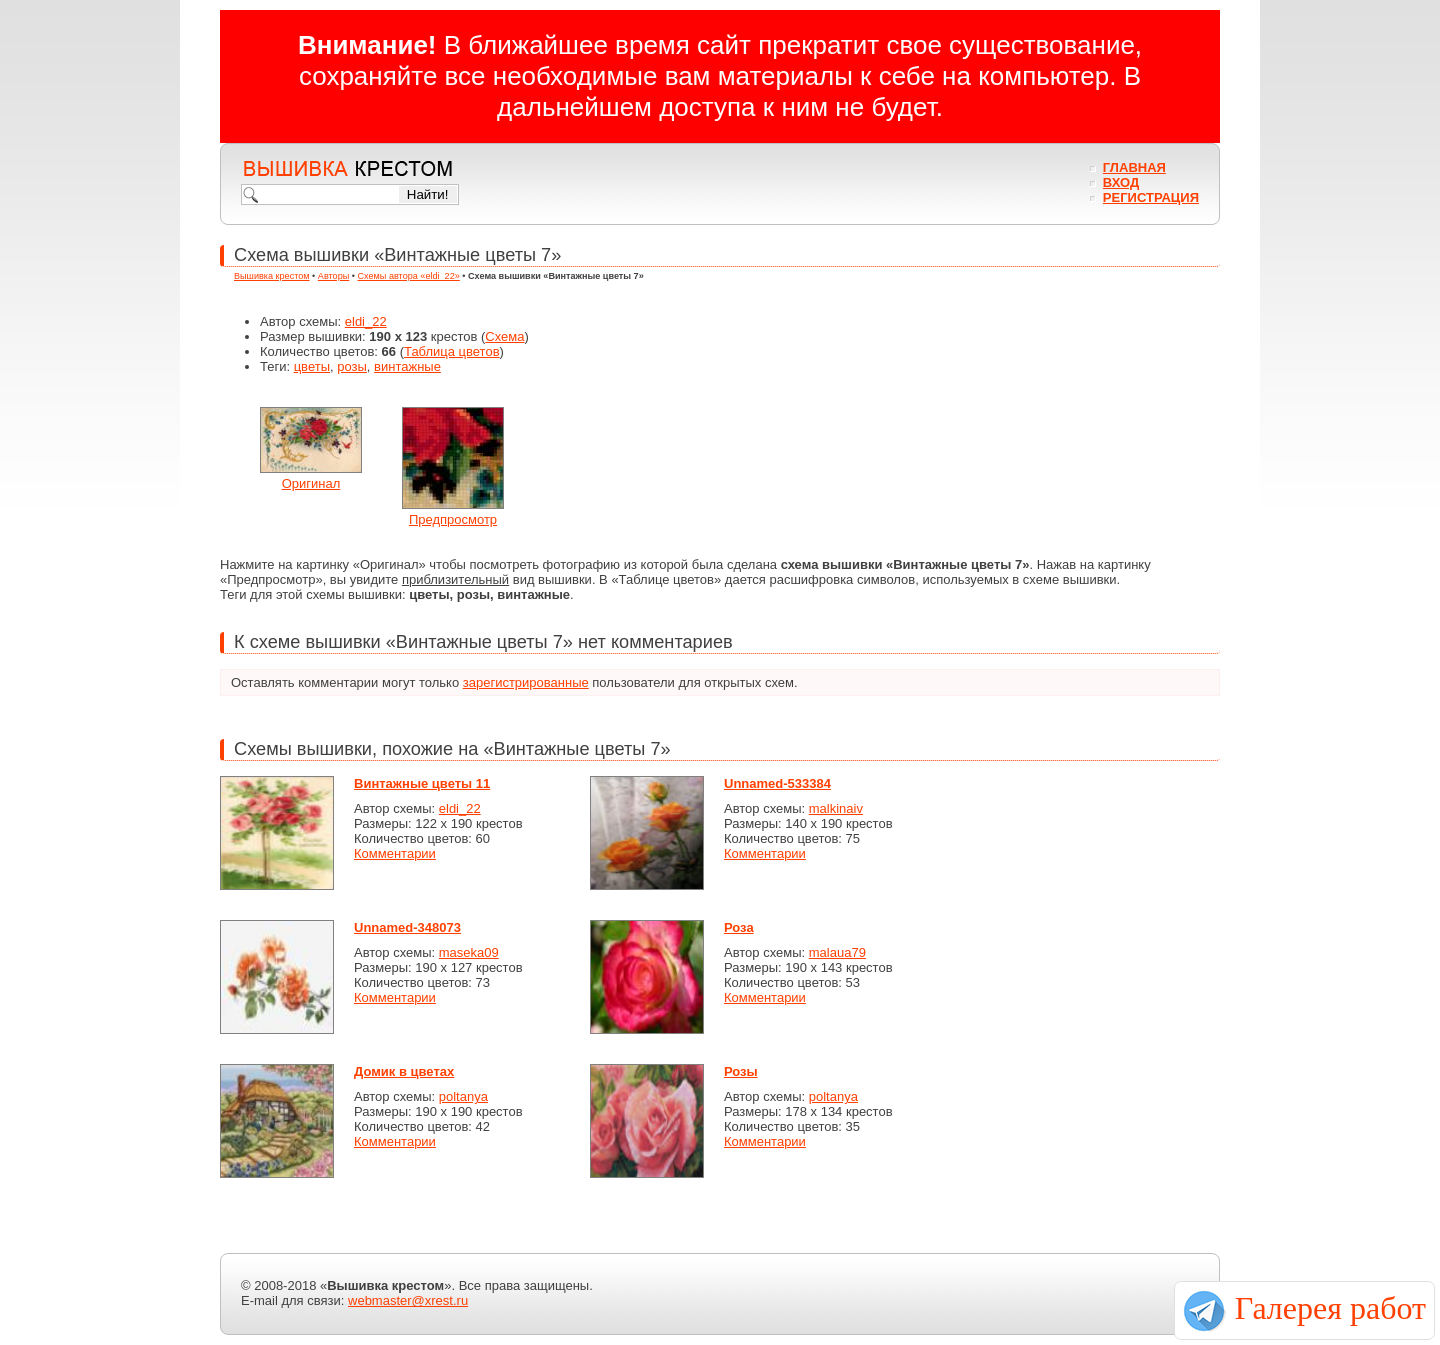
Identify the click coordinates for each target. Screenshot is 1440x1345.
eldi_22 (366, 321)
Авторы (333, 276)
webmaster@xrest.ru (408, 1300)
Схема (504, 336)
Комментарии (395, 853)
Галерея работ (1330, 1308)
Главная (1134, 167)
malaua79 (837, 952)
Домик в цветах (404, 1071)
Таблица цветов (452, 351)
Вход (1121, 182)
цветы (312, 366)
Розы (741, 1071)
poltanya (463, 1096)
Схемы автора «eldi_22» (409, 276)
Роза (739, 927)
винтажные (407, 366)
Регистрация (1151, 197)
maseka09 (469, 952)
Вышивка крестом (272, 276)
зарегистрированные (526, 682)
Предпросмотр (453, 519)
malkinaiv (836, 808)
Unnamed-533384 (777, 783)
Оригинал (311, 483)
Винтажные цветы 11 (422, 783)
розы (352, 366)
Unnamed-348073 (407, 927)
